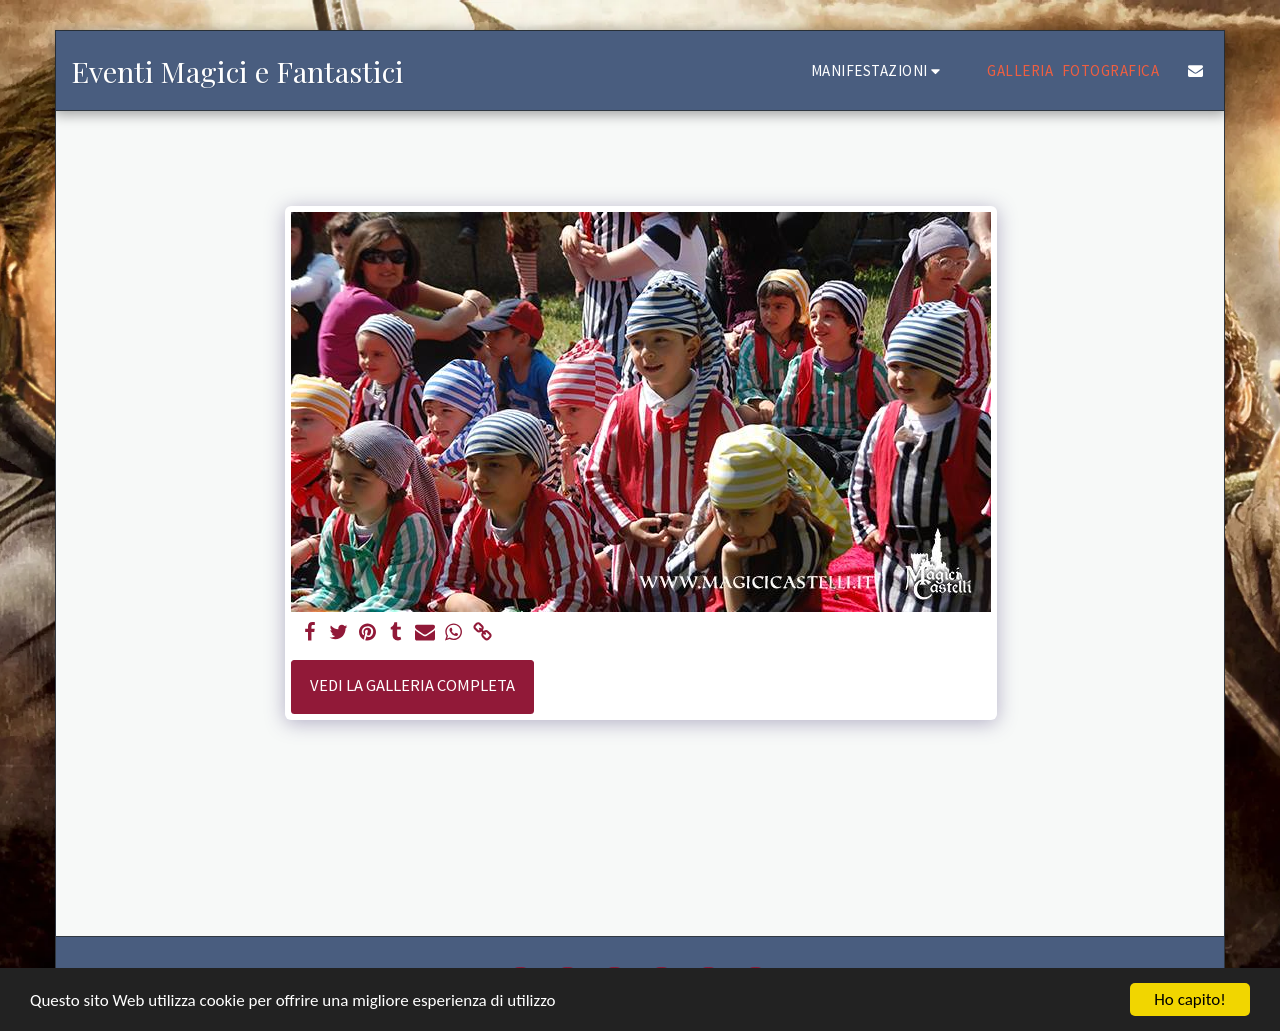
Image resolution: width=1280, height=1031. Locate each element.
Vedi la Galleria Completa (412, 685)
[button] (879, 70)
